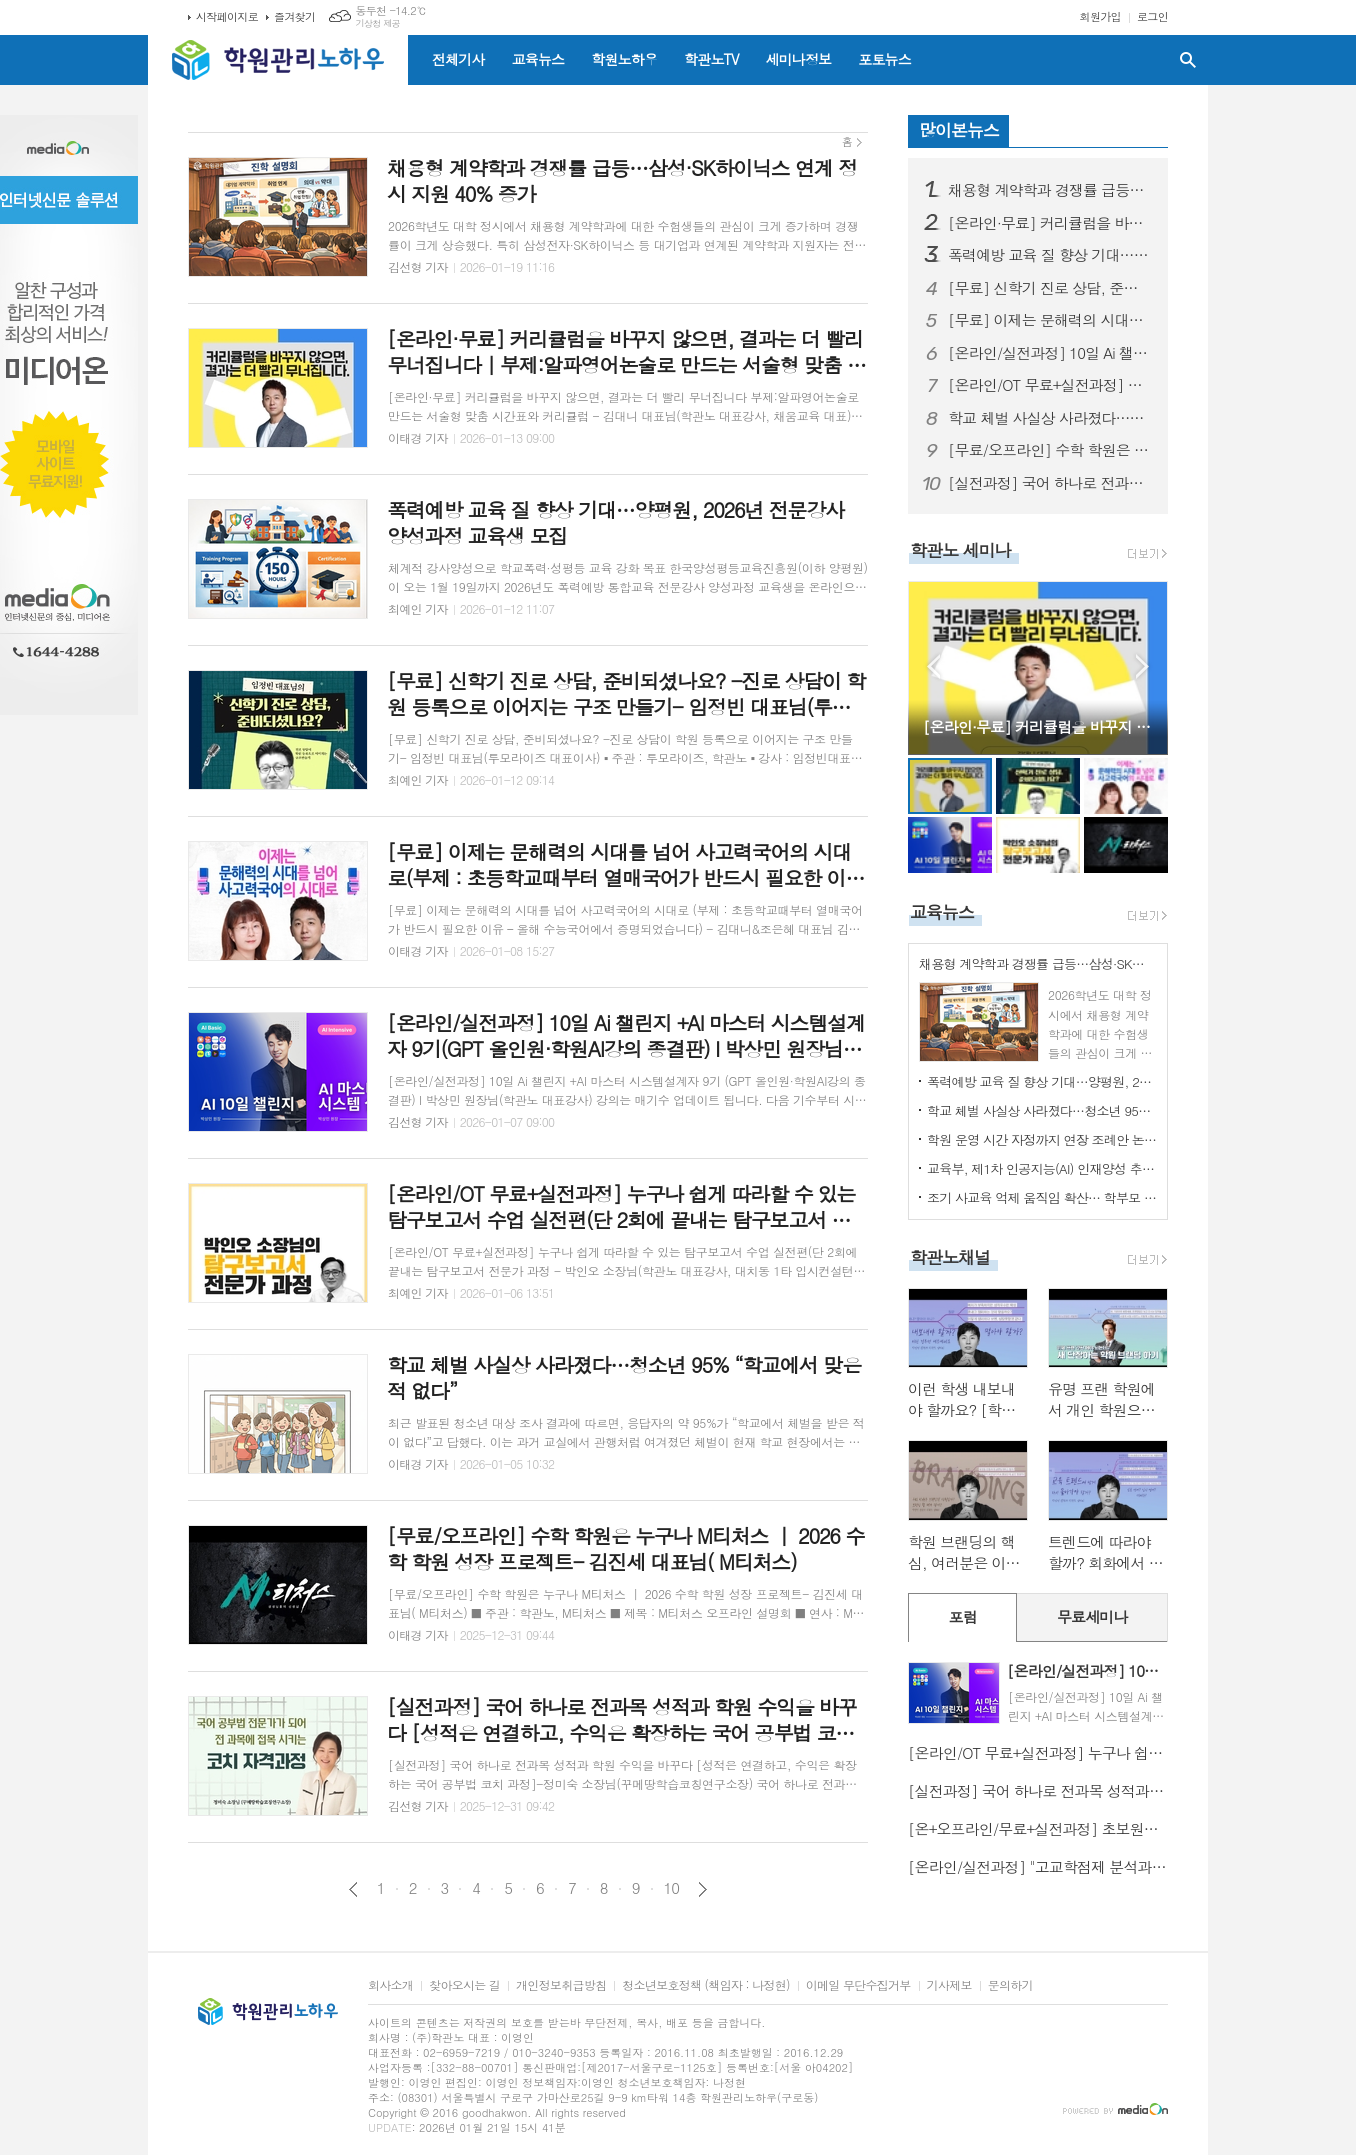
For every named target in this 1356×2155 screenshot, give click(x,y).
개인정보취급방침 (561, 1985)
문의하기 (1010, 1985)
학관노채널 (950, 1257)
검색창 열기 (1188, 60)
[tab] (962, 1617)
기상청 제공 (377, 23)
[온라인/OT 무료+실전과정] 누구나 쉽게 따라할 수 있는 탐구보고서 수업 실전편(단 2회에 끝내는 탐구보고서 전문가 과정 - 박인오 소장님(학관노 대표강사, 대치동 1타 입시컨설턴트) (1050, 385)
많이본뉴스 (959, 130)
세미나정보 (798, 59)
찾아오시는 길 (464, 1985)
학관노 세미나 (960, 550)
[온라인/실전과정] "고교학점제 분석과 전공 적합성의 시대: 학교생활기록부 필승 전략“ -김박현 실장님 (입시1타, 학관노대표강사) (1038, 1866)
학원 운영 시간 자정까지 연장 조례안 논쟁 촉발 (1042, 1139)
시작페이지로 (227, 16)
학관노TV (711, 59)
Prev (933, 666)
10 (672, 1888)
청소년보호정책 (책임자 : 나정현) (705, 1985)
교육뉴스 (538, 59)
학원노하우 (624, 59)
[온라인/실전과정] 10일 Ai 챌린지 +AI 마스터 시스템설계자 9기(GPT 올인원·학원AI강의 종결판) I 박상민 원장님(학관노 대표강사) (1050, 353)
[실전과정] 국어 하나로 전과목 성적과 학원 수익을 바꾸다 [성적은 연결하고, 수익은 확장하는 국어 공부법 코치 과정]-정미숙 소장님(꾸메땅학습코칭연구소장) (1050, 483)
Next (1142, 666)
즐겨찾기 (294, 16)
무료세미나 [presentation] (1092, 1616)
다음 (702, 1889)
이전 (353, 1889)
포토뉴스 (884, 59)
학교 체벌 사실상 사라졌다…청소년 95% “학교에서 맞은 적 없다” (1050, 418)
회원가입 (1100, 16)
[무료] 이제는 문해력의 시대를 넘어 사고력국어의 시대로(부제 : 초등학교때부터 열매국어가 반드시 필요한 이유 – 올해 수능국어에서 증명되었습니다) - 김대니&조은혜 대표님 (1050, 320)
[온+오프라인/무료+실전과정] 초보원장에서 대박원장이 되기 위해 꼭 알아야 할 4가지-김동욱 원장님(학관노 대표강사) (1038, 1828)
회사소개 (390, 1985)
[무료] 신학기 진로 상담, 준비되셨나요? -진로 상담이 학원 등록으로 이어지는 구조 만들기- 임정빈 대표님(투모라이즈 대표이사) (1050, 288)
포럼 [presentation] (963, 1616)
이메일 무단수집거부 (858, 1985)
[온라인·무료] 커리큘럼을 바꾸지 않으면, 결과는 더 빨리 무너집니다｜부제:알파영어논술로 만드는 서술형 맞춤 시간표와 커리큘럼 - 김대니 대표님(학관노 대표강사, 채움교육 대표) (1050, 223)
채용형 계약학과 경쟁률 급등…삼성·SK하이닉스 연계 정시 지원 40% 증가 (1050, 190)
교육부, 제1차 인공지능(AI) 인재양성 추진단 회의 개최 (1042, 1168)
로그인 (1152, 16)
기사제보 (949, 1985)
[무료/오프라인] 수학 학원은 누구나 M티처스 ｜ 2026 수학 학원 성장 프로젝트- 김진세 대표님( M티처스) (1050, 450)
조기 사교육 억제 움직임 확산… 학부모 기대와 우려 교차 (1042, 1197)
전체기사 (458, 59)
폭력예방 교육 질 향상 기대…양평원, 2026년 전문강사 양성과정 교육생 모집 (1050, 255)
